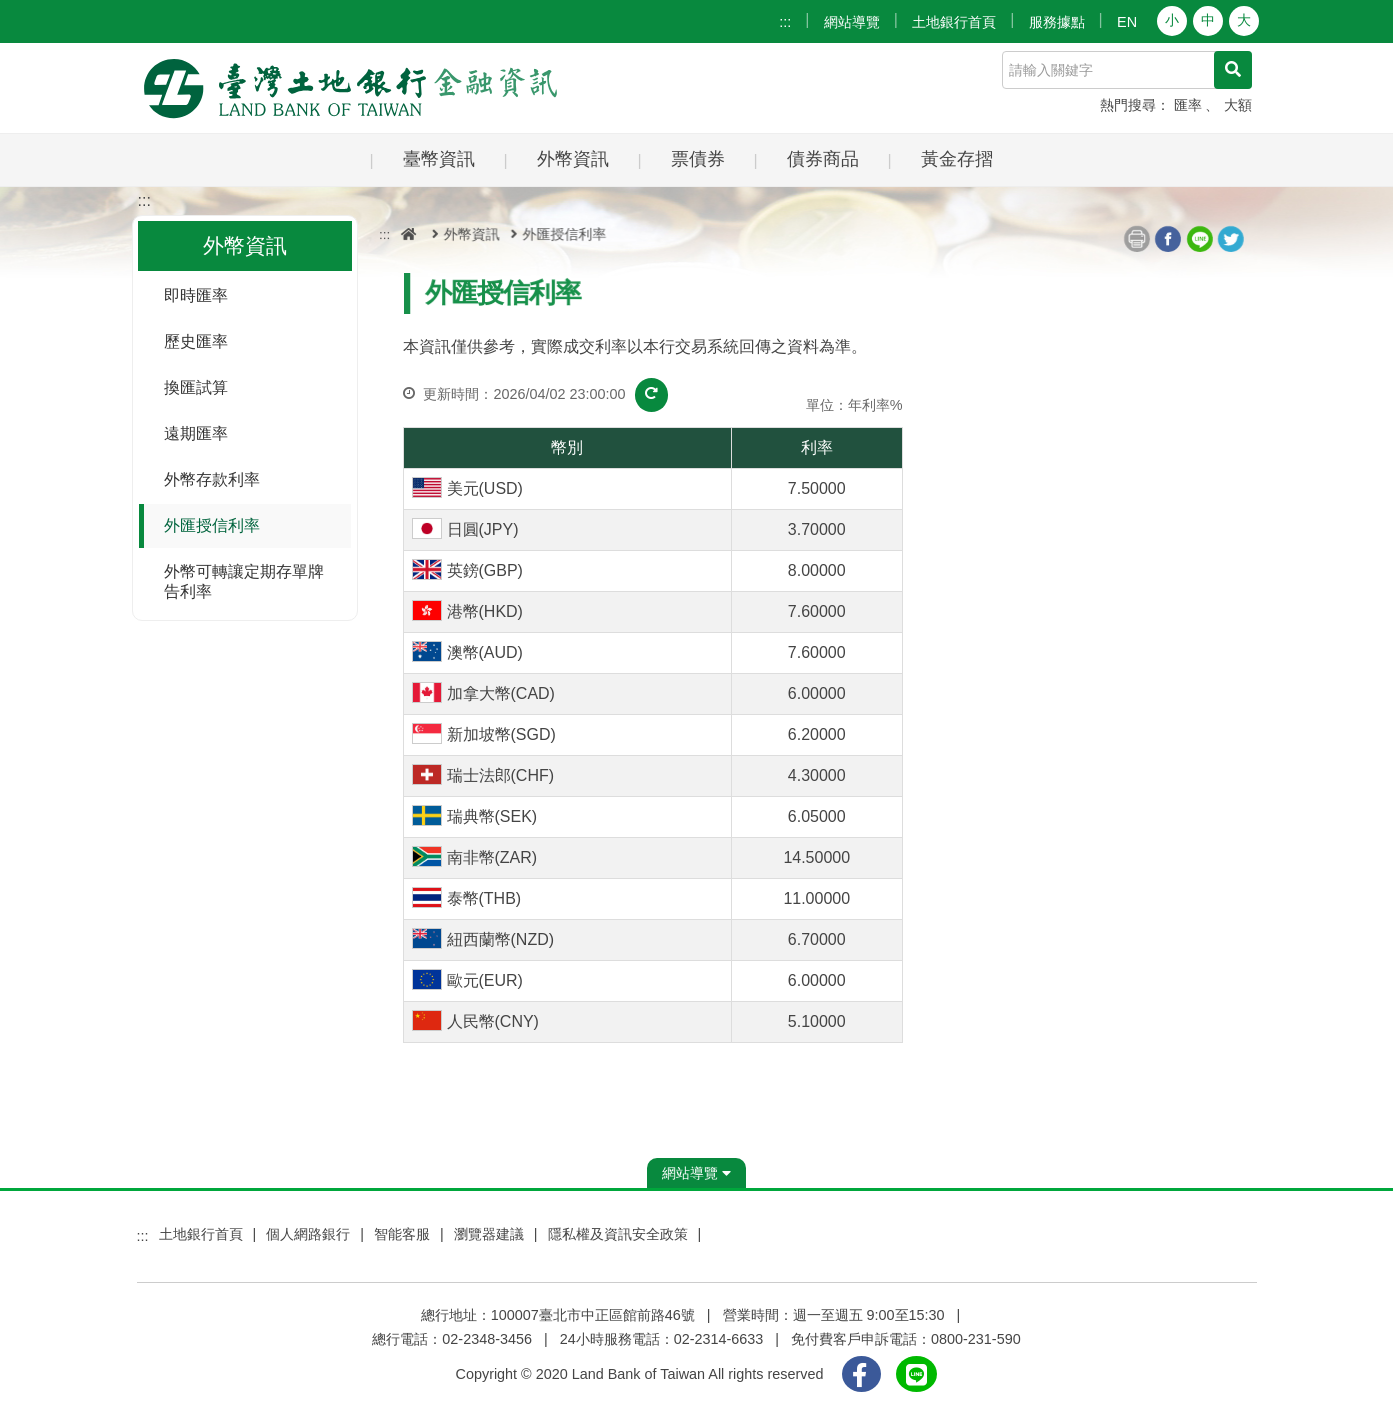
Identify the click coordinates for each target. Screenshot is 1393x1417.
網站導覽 (852, 22)
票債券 (698, 158)
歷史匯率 (196, 341)
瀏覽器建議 (489, 1234)
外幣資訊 (573, 158)
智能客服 (402, 1234)
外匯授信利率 (212, 525)
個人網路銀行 (308, 1234)
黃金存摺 (957, 158)
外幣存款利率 (212, 479)
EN (1127, 22)
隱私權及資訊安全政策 (618, 1234)
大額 (1238, 105)
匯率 (1188, 105)
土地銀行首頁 (954, 22)
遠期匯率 (196, 433)
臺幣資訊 (439, 158)
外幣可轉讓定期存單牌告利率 (244, 581)
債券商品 (823, 158)
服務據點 (1057, 22)
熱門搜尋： (1135, 105)
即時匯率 (196, 295)
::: (785, 22)
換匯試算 (196, 387)
